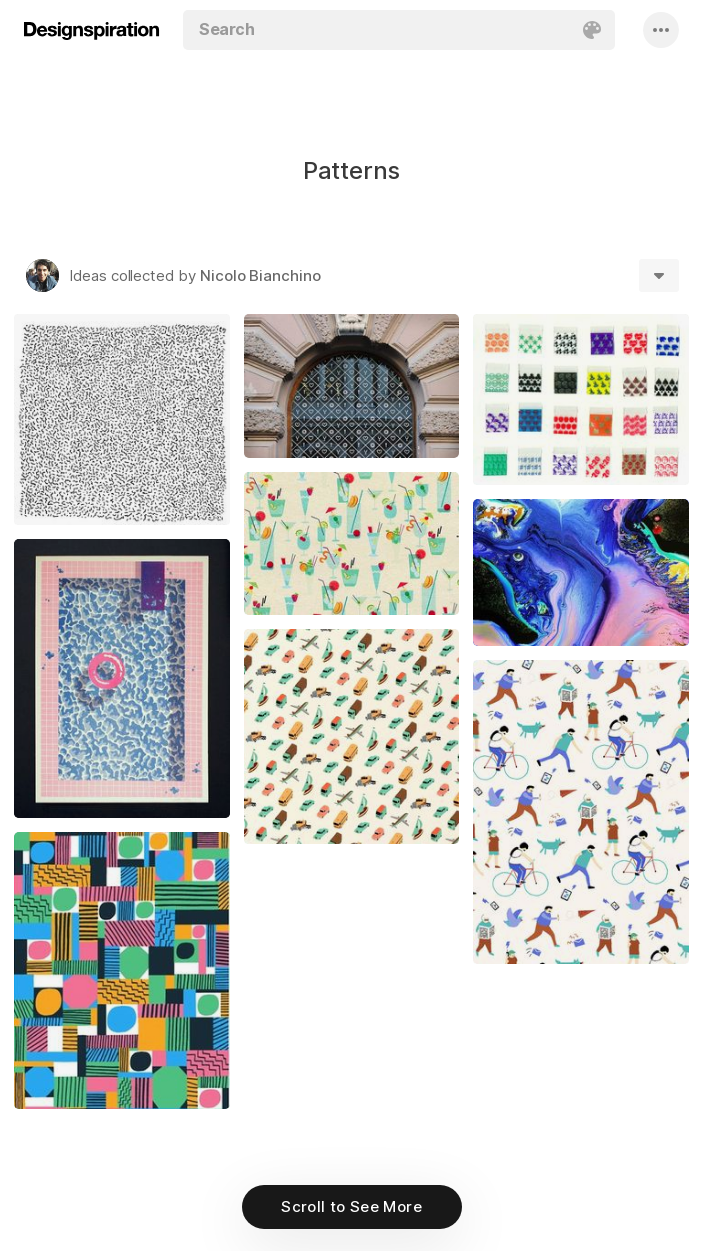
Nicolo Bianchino (260, 275)
